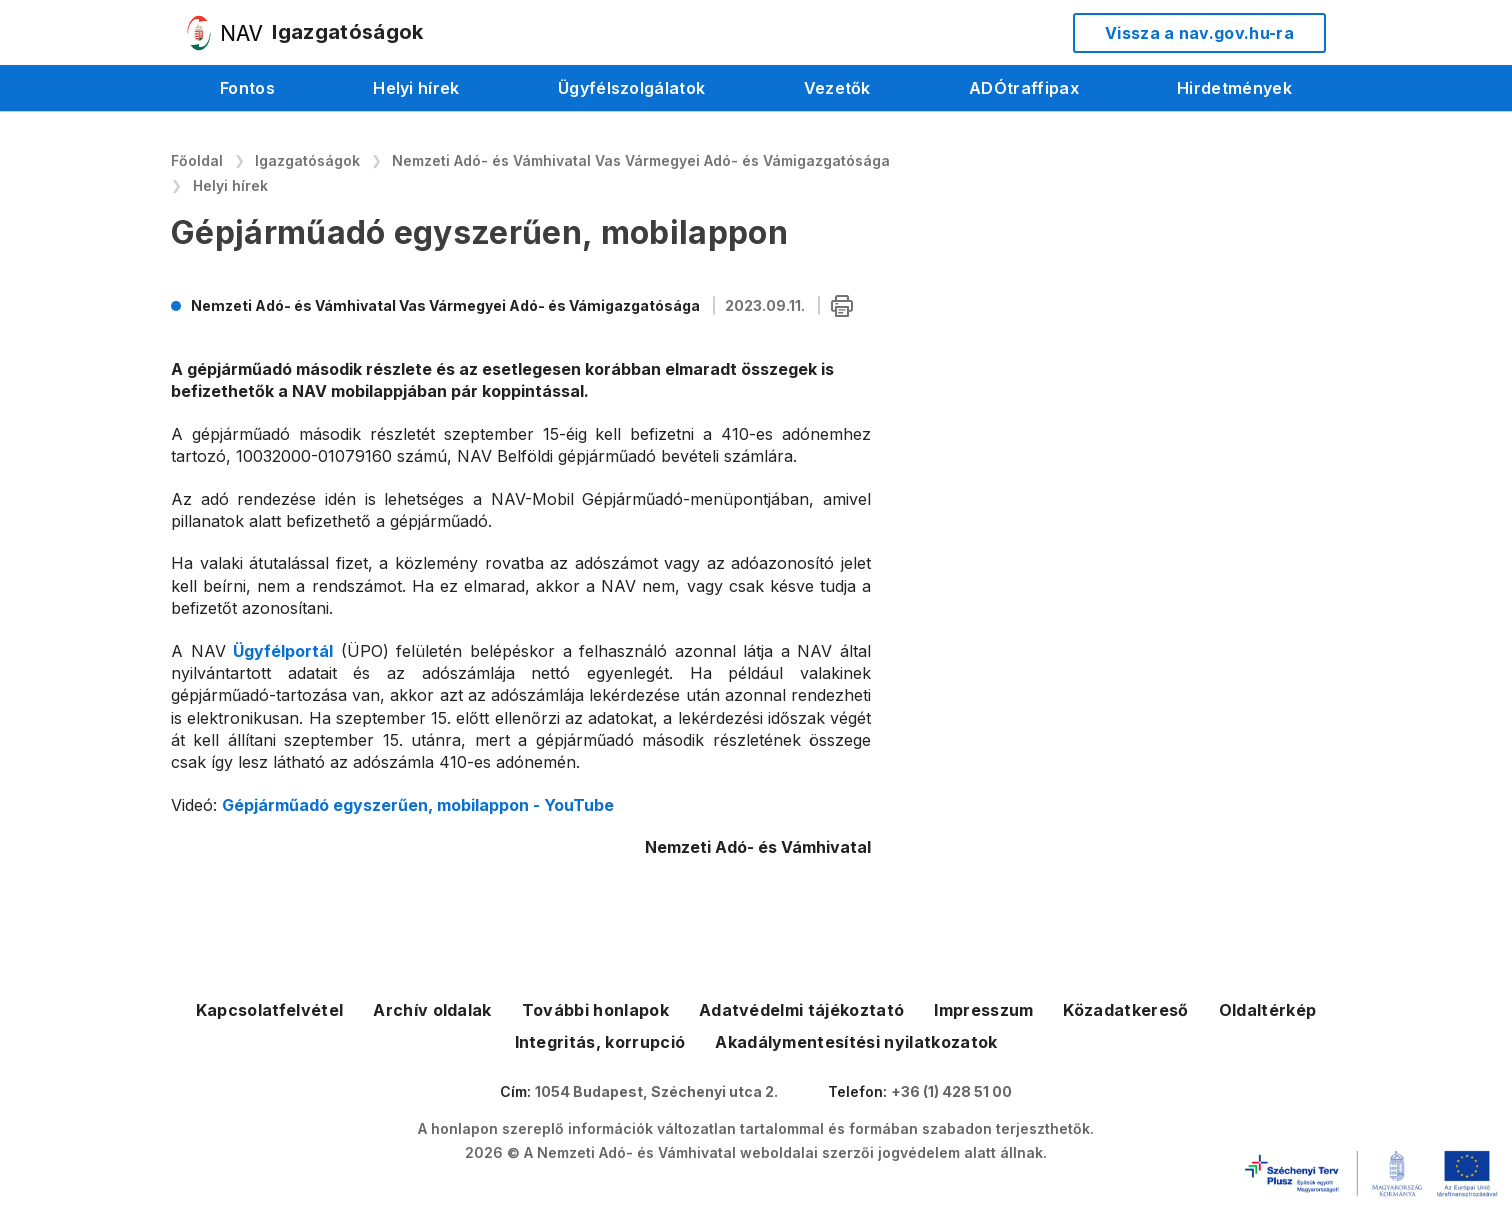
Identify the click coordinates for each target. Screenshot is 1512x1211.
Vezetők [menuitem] (837, 88)
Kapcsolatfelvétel (269, 1010)
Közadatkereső (1125, 1010)
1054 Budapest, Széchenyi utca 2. (656, 1091)
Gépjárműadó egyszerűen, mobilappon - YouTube (418, 805)
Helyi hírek (230, 185)
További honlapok (595, 1010)
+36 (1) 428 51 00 (951, 1091)
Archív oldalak (432, 1010)
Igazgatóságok (307, 160)
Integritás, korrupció (600, 1042)
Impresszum (983, 1010)
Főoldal (197, 160)
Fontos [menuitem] (247, 88)
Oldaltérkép (1268, 1010)
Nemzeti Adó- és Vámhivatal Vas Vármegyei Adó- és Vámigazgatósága (641, 160)
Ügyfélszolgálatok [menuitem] (631, 88)
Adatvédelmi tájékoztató (801, 1010)
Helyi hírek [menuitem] (416, 88)
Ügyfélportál (283, 651)
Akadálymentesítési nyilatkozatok (856, 1042)
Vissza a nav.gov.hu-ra (1199, 33)
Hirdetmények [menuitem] (1234, 88)
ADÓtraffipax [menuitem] (1024, 88)
